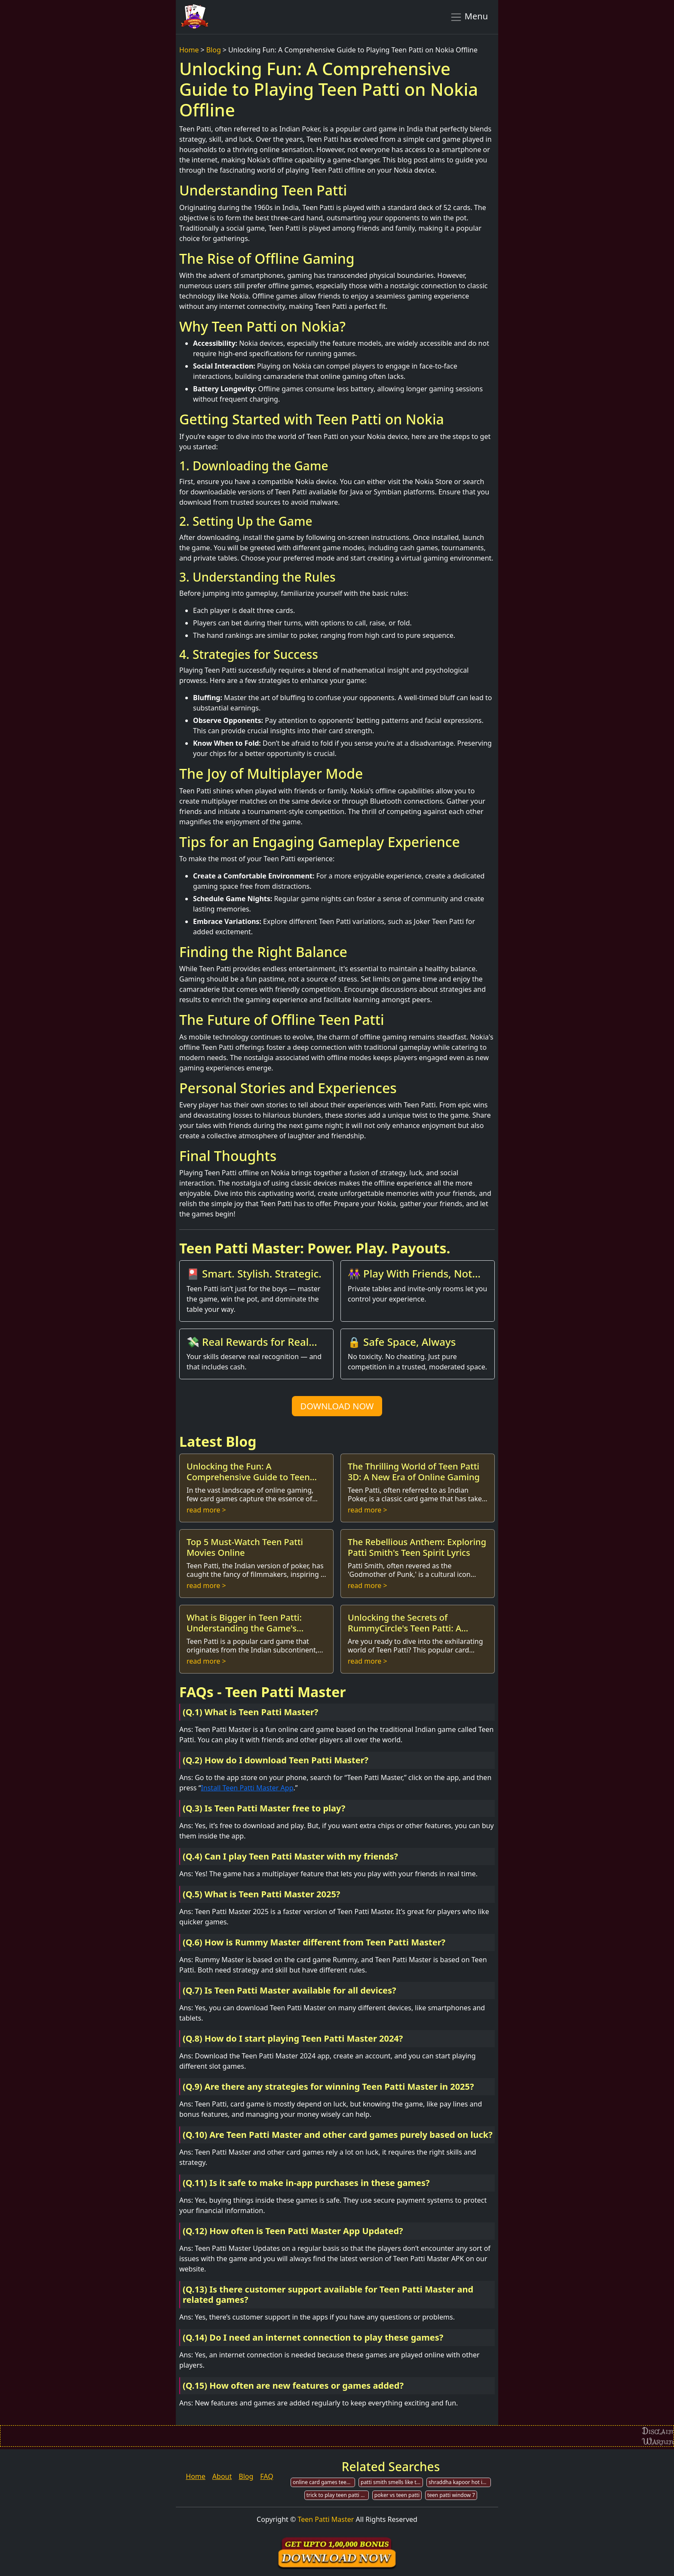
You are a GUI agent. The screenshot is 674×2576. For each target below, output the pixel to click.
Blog (213, 50)
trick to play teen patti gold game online (337, 2495)
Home (189, 50)
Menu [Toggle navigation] (469, 16)
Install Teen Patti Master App (247, 1788)
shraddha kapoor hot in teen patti (460, 2482)
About (222, 2476)
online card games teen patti (324, 2482)
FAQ (266, 2476)
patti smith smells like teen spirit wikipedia (392, 2482)
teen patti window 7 (451, 2495)
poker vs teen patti (397, 2495)
